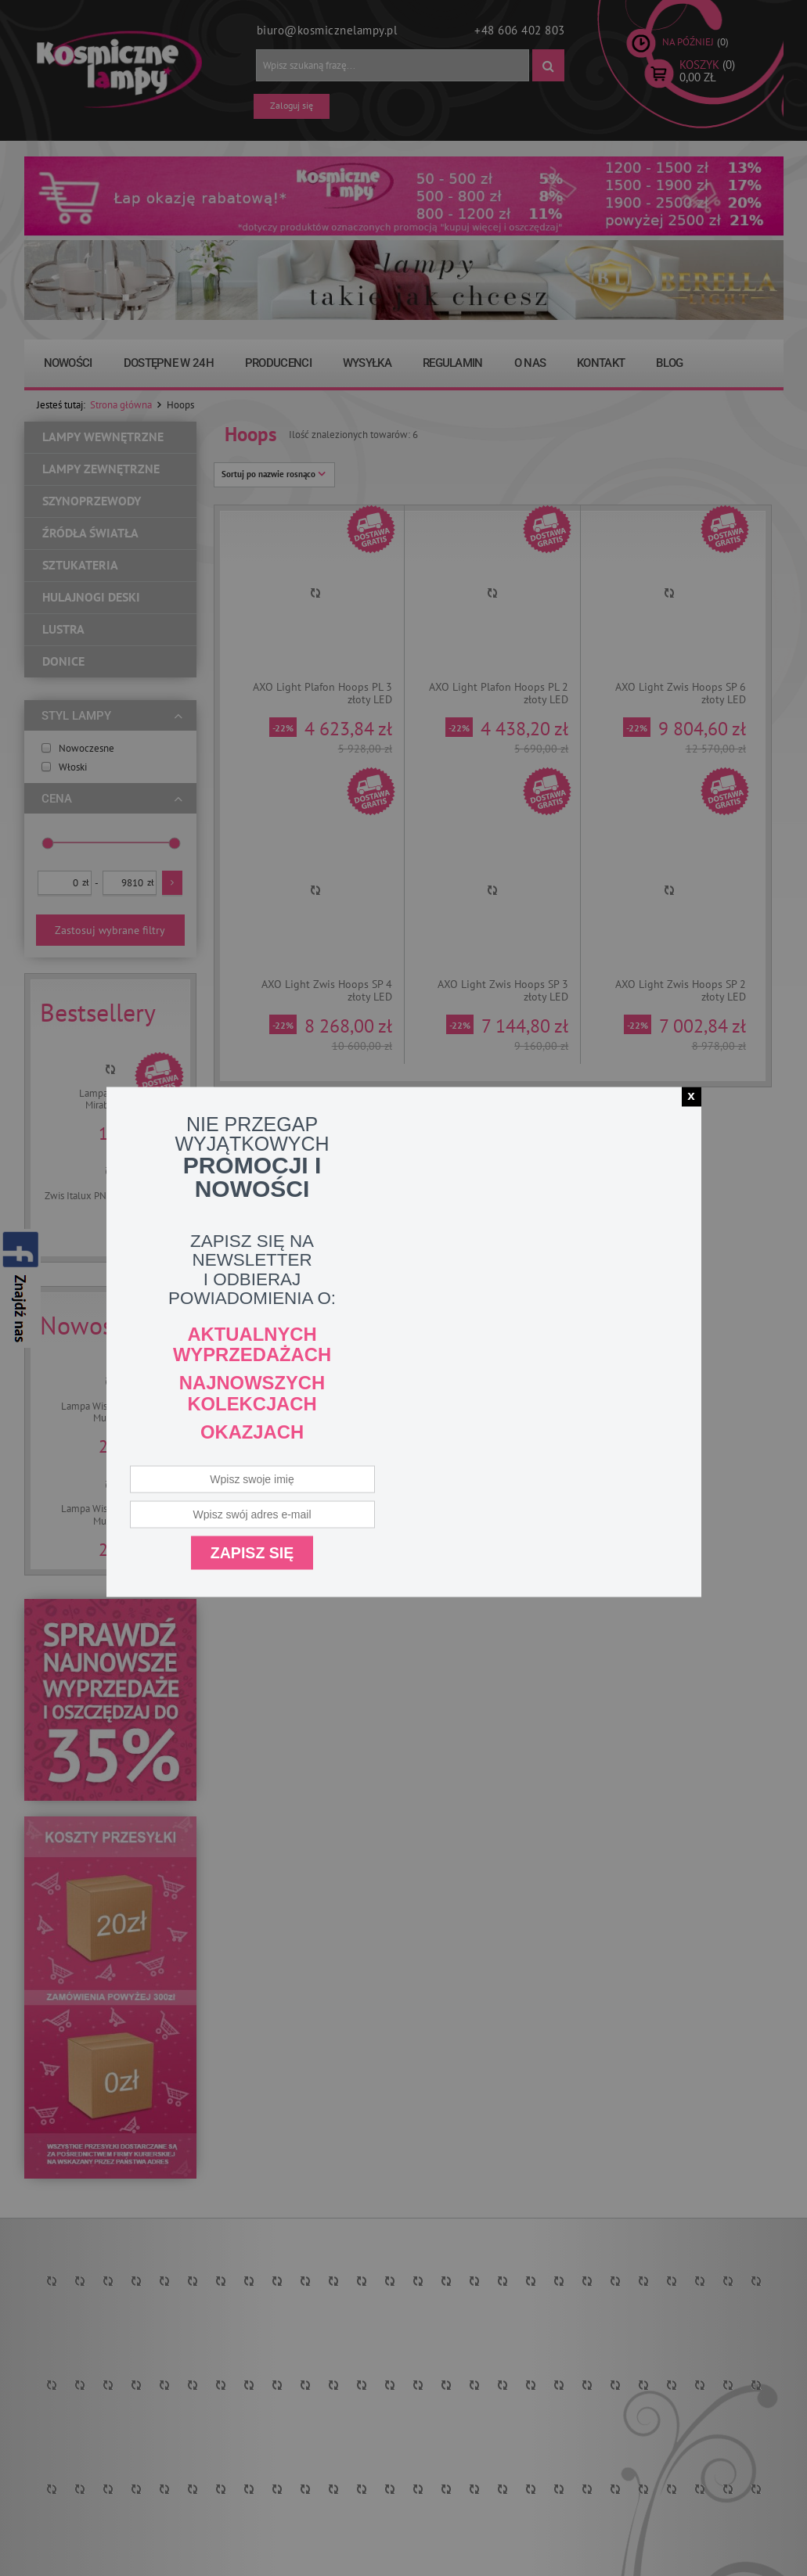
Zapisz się (252, 1552)
